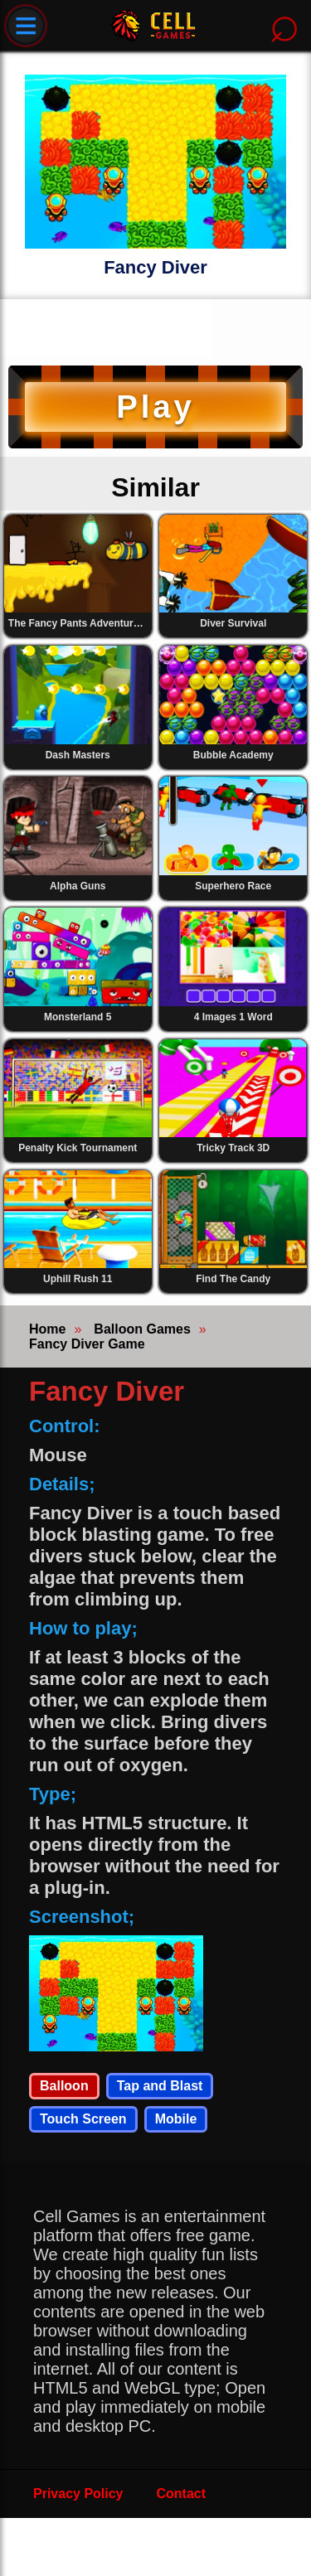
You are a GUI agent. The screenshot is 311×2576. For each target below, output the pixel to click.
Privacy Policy (78, 2493)
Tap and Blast (160, 2086)
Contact (182, 2493)
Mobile (176, 2119)
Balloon (64, 2086)
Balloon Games (142, 1329)
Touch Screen (83, 2119)
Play (155, 406)
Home (47, 1329)
